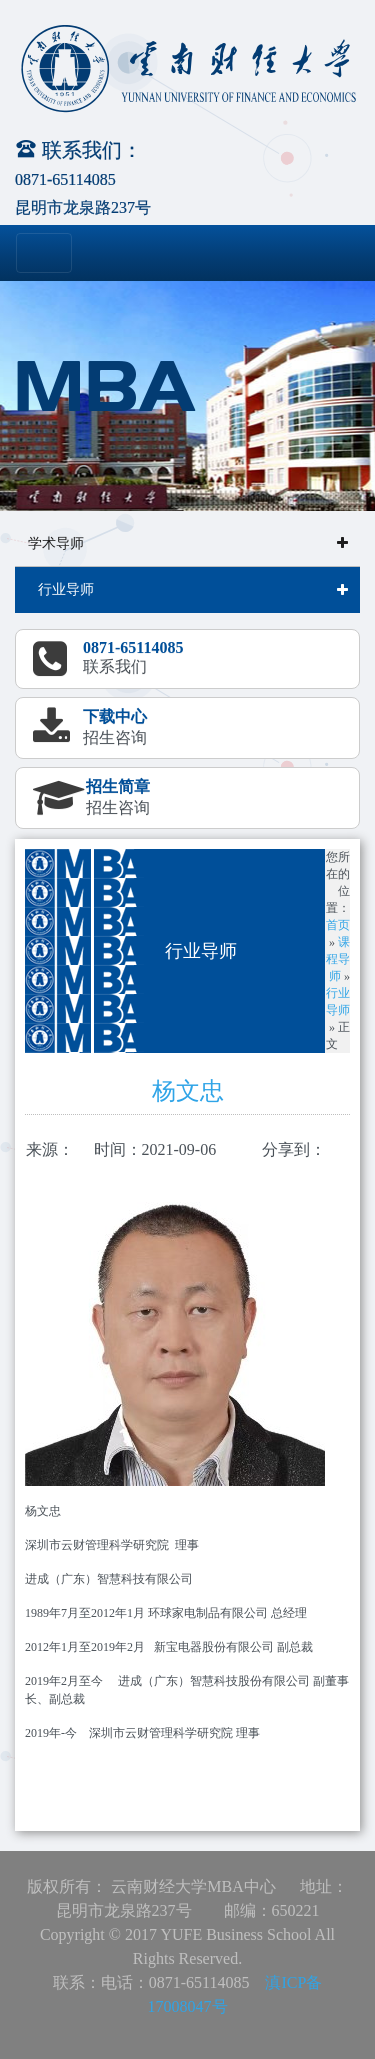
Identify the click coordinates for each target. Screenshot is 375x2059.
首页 (338, 925)
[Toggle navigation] (44, 253)
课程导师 (338, 959)
